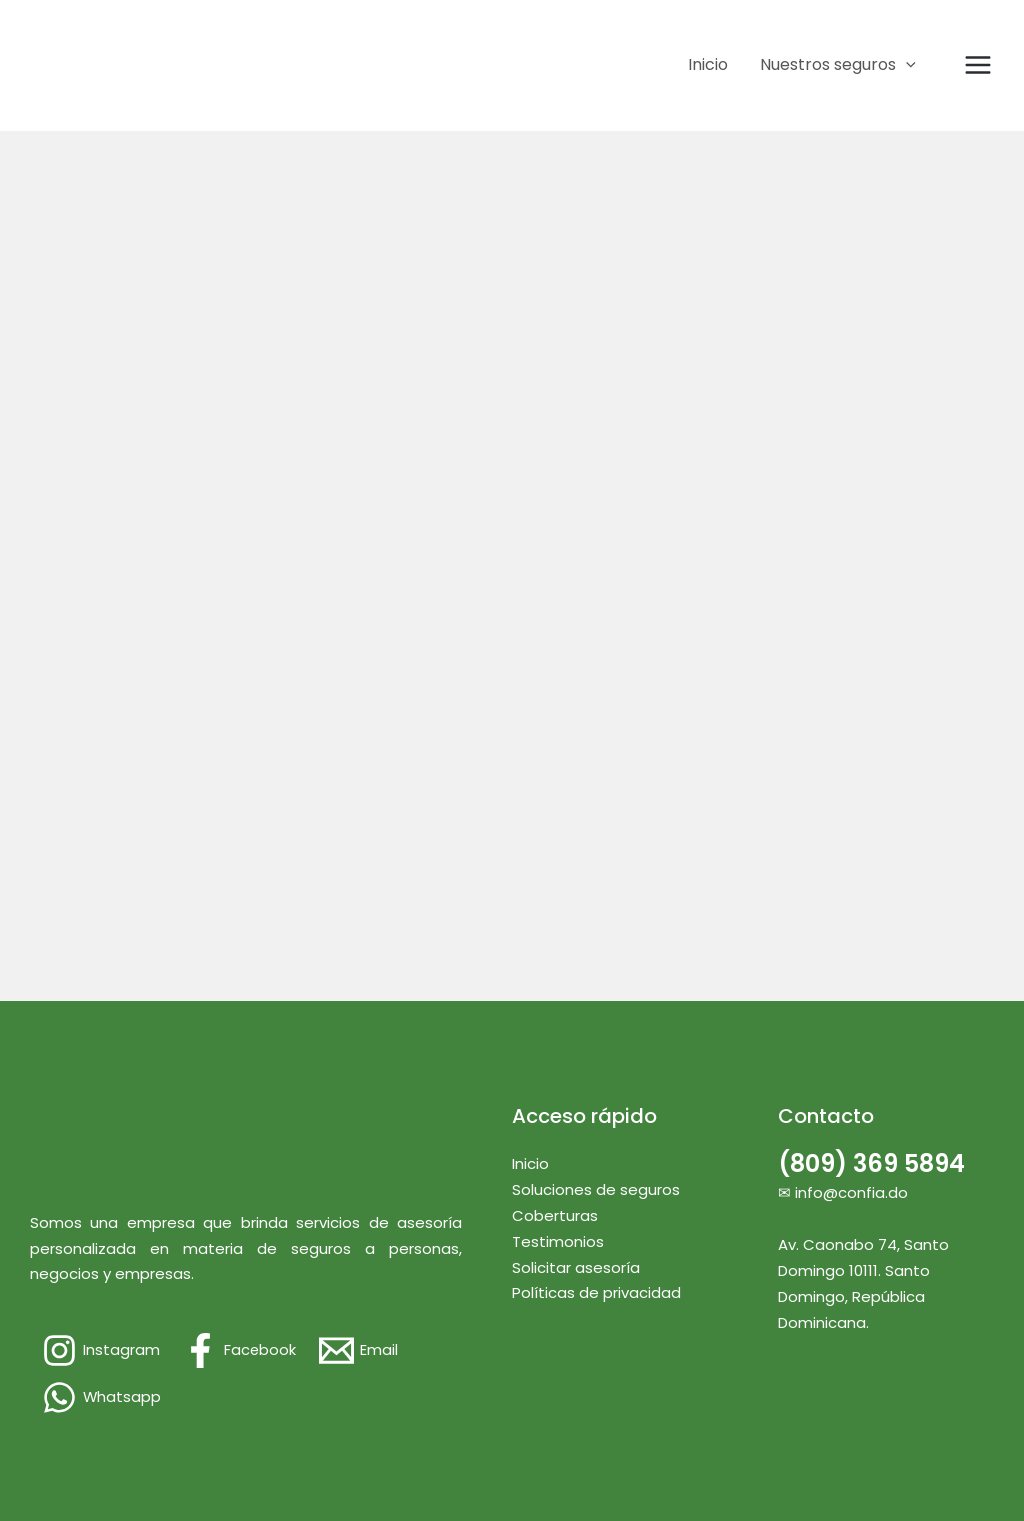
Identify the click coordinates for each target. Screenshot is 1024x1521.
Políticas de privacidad (596, 1292)
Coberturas (555, 1215)
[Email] (359, 1350)
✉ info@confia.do (843, 1192)
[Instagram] (101, 1350)
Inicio (530, 1163)
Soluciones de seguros (596, 1189)
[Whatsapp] (102, 1397)
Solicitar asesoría (576, 1267)
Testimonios (558, 1241)
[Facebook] (240, 1350)
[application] (906, 64)
